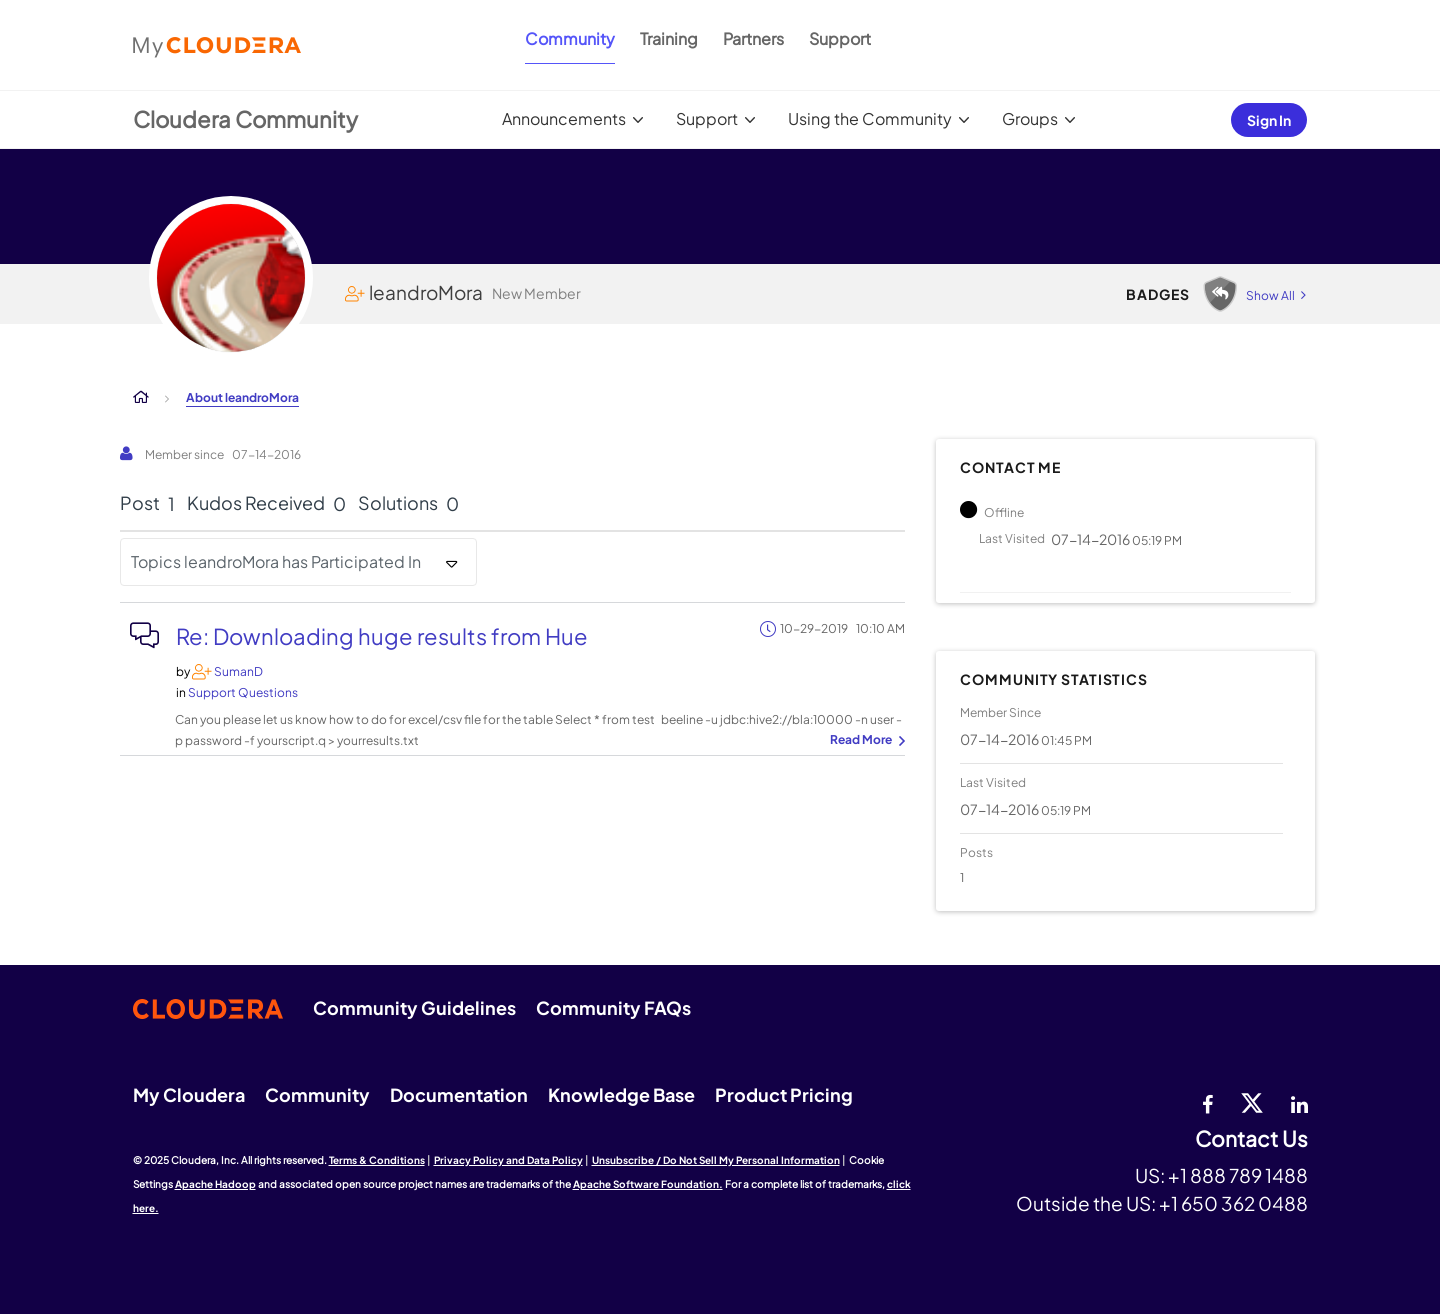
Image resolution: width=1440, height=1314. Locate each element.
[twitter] (1252, 1102)
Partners (753, 38)
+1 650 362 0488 (1233, 1203)
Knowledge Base (621, 1094)
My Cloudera (189, 1094)
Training (669, 38)
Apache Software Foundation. (648, 1184)
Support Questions (243, 692)
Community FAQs (613, 1007)
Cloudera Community (245, 119)
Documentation (459, 1094)
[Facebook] (1207, 1102)
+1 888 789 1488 (1238, 1175)
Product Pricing (784, 1094)
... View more (865, 741)
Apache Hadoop (215, 1184)
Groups (1030, 118)
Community (570, 38)
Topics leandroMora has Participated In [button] (276, 561)
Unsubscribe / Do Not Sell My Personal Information (716, 1160)
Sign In (1269, 120)
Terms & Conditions (377, 1160)
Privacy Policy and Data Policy (508, 1160)
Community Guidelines (414, 1007)
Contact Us (1251, 1139)
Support (840, 38)
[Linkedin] (1299, 1102)
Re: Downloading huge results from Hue (382, 636)
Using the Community (870, 118)
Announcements (564, 118)
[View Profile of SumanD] (238, 671)
